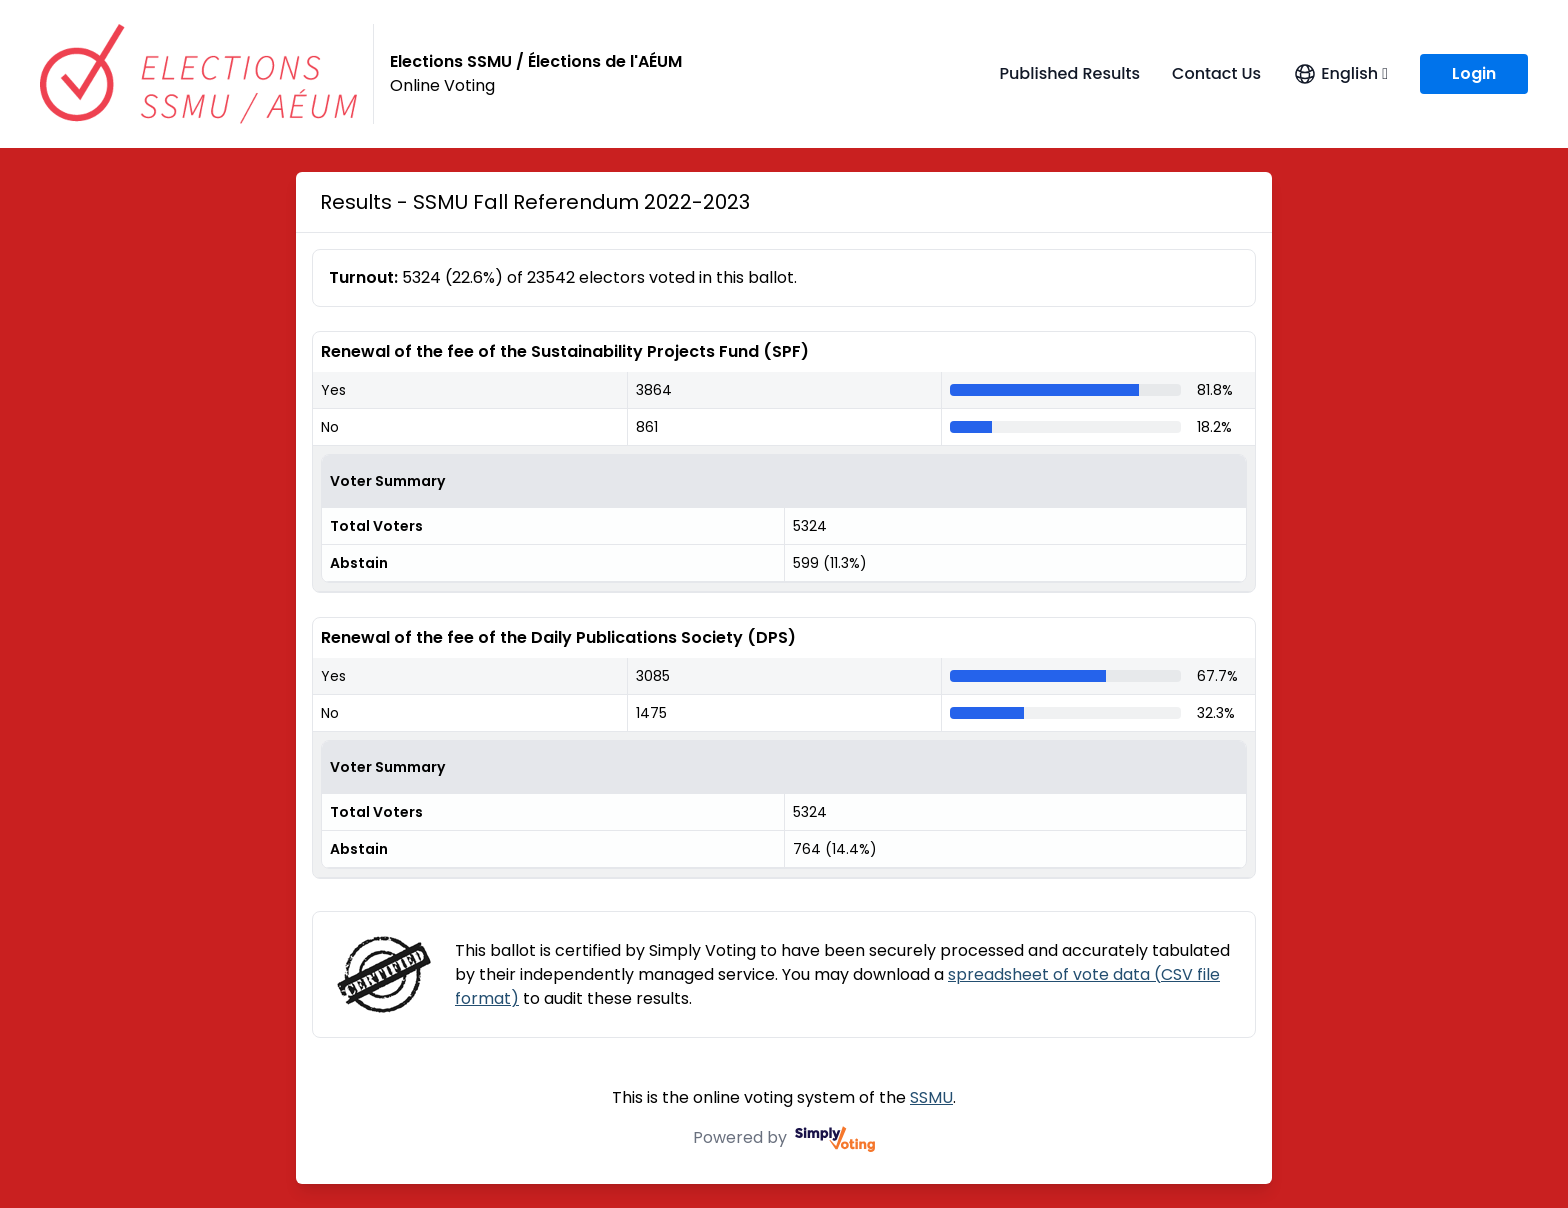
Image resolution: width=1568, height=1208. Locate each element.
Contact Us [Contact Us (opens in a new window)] (1216, 73)
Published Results (1069, 73)
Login (1474, 73)
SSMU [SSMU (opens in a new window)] (931, 1097)
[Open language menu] (1340, 74)
